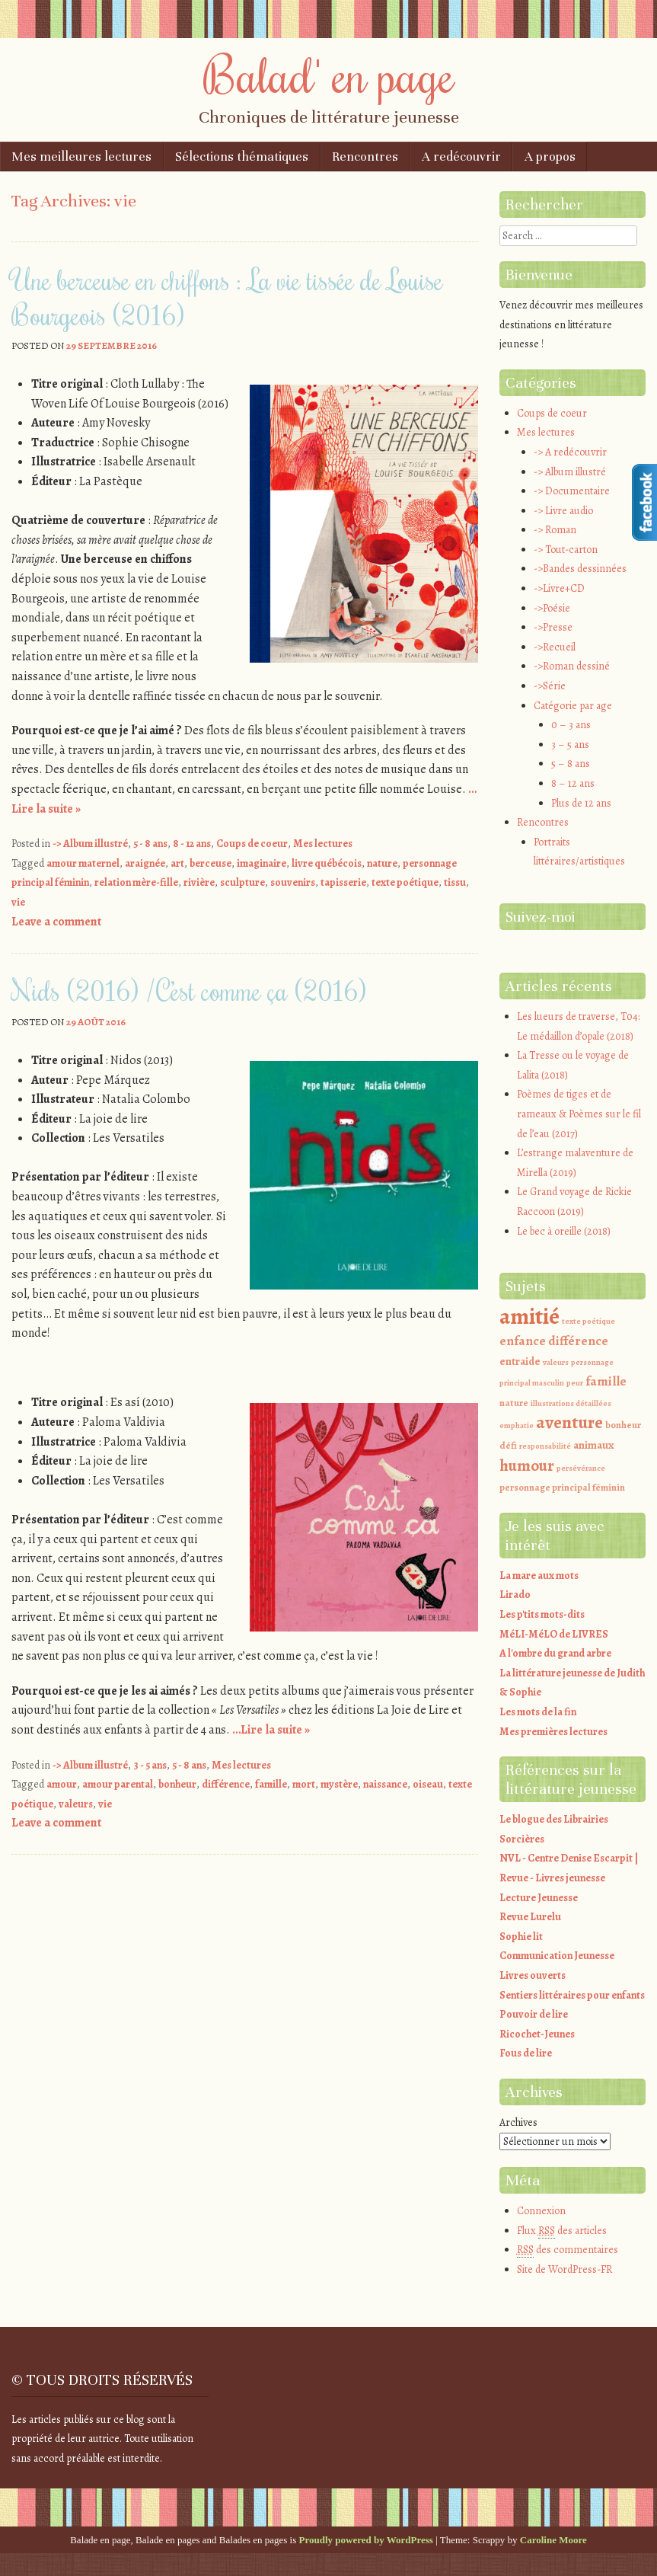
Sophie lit (521, 1936)
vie (18, 902)
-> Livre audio (563, 510)
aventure (569, 1422)
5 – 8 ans (570, 763)
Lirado (515, 1594)
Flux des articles (562, 2231)
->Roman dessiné (572, 666)
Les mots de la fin (537, 1712)
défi (508, 1445)
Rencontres (365, 157)
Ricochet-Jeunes (537, 2034)
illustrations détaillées (571, 1403)
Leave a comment (56, 921)
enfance (522, 1341)
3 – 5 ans (570, 744)
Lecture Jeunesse (538, 1897)
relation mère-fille (136, 882)
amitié (529, 1316)
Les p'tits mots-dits (542, 1614)
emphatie (516, 1425)
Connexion (541, 2211)
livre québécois (327, 863)
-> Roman (555, 530)
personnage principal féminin (562, 1487)
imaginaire (261, 863)
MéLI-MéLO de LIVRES (553, 1634)
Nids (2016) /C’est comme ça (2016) (189, 990)
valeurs (76, 1804)
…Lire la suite (271, 1729)
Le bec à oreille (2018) (564, 1231)
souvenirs (292, 882)
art (177, 863)
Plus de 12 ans (581, 803)
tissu (455, 882)
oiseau (428, 1784)
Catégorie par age (573, 705)
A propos (550, 157)
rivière (199, 882)
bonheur (177, 1784)
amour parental (117, 1784)
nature (382, 863)
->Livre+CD (559, 588)
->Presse (553, 627)
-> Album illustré (90, 843)
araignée (145, 863)
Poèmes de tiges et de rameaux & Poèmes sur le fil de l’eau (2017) (579, 1113)
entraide (520, 1361)
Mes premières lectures (553, 1731)
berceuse (210, 863)
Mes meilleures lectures (81, 157)
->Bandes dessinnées (580, 568)
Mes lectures (322, 843)
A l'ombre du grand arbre (555, 1653)
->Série (550, 686)
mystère (339, 1784)
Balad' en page (328, 74)
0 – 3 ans (571, 725)
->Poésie (552, 608)
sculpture (242, 882)
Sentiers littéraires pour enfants (572, 1995)
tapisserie (343, 882)
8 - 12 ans (192, 843)
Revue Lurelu (530, 1917)
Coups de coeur (252, 843)
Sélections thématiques (241, 157)
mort (303, 1784)
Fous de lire (525, 2053)
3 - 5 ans (150, 1765)
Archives (518, 2122)
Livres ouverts (532, 1975)
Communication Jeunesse (556, 1955)
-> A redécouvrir (570, 452)
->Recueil (555, 647)
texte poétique (405, 882)
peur (574, 1383)
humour (526, 1465)
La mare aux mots (539, 1575)
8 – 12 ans (573, 783)
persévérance (581, 1468)
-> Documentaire (572, 491)
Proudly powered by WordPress (366, 2540)
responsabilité (545, 1446)
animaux (593, 1445)
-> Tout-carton (566, 549)
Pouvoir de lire (533, 2014)
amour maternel (83, 863)
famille (271, 1784)
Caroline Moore (553, 2540)
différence (226, 1784)
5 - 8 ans (150, 843)
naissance (385, 1784)
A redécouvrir (461, 157)
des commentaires (567, 2250)
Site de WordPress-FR (564, 2269)
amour (61, 1784)
